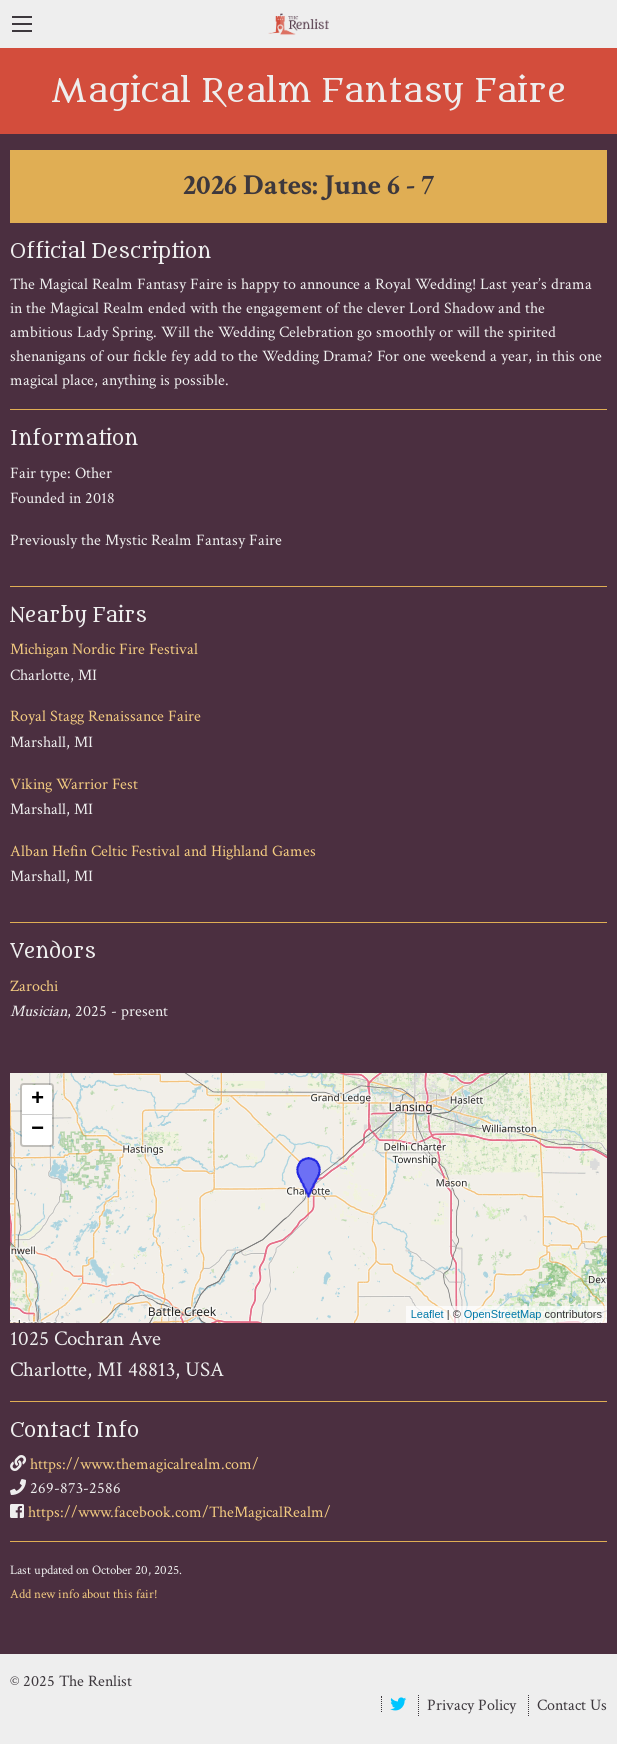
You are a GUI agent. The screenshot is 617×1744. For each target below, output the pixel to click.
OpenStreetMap (503, 1314)
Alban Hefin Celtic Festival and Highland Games (163, 851)
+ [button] (37, 1100)
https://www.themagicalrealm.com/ (144, 1464)
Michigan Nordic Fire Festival (104, 649)
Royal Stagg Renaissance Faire (105, 716)
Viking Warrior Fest (74, 784)
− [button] (37, 1130)
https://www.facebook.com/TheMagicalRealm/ (179, 1512)
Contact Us (572, 1705)
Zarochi (34, 986)
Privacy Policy (471, 1705)
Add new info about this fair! (84, 1594)
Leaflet (427, 1314)
